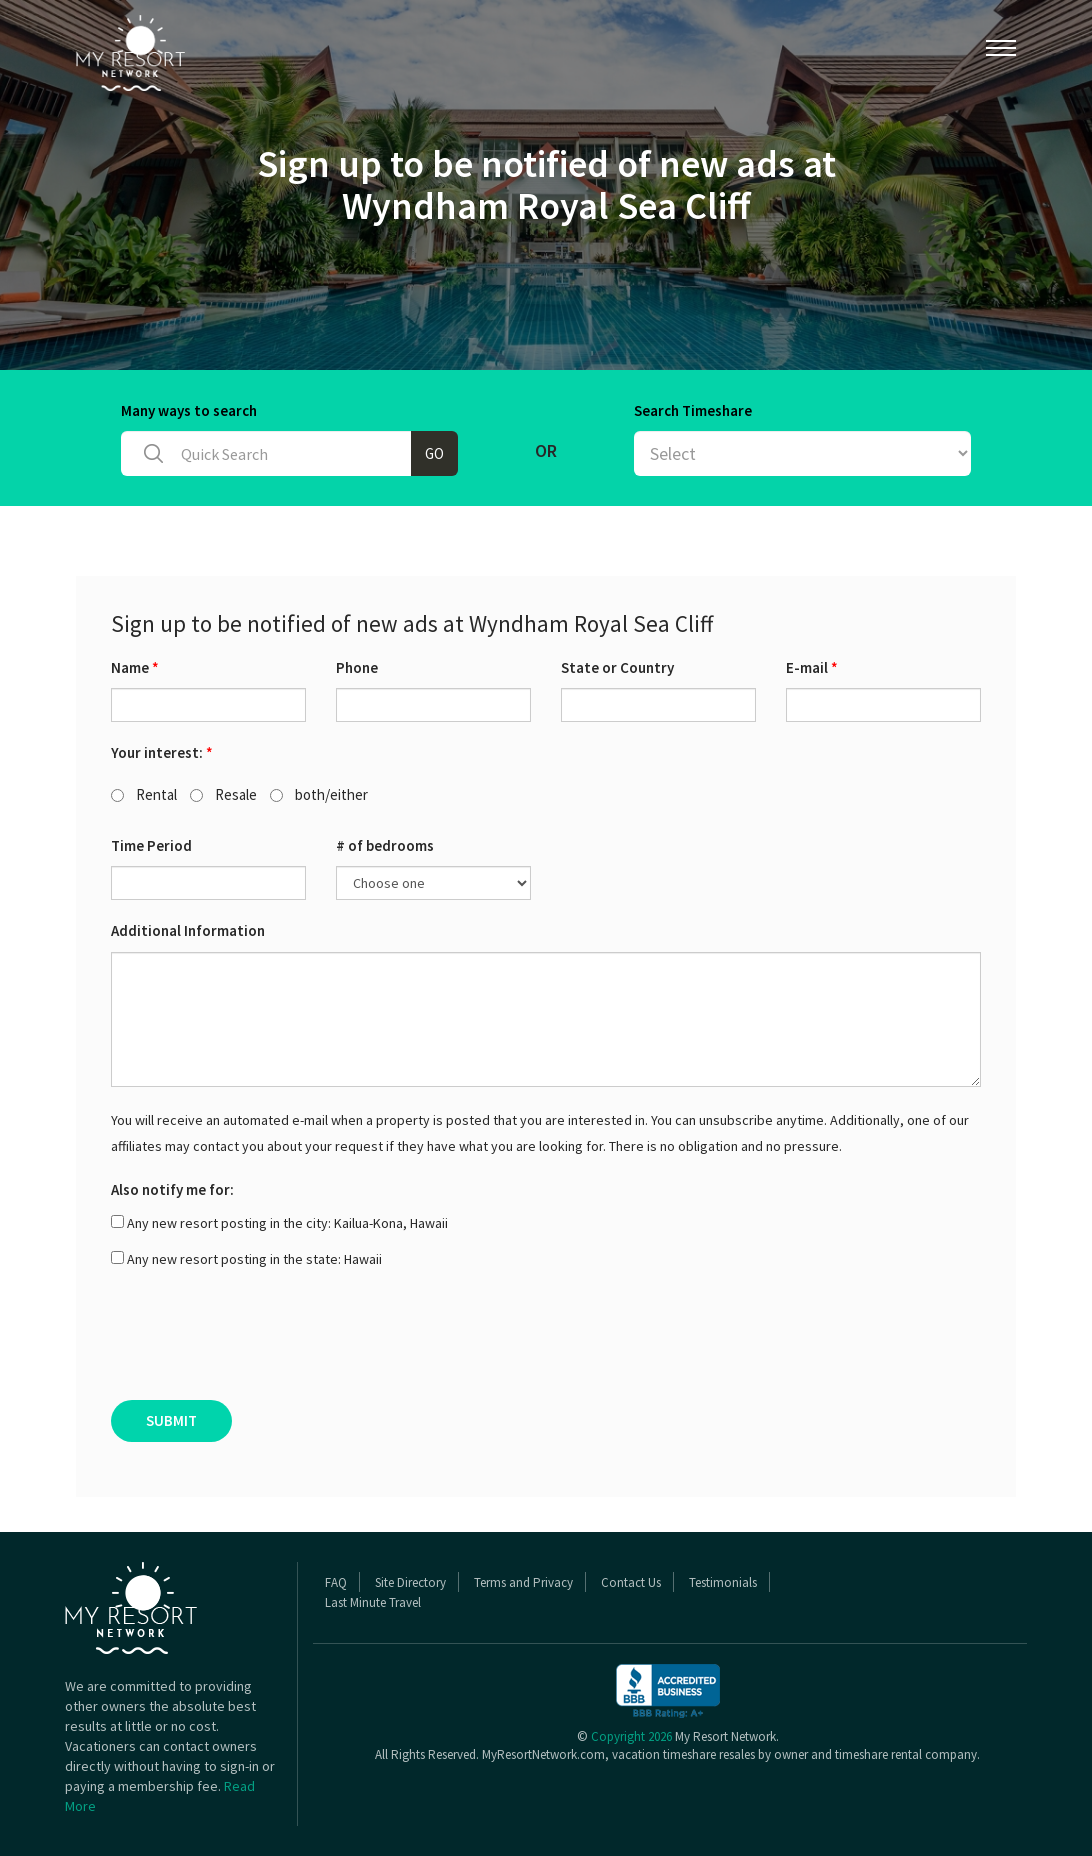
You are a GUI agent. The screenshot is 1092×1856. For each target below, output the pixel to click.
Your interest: (162, 752)
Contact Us (631, 1582)
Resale (223, 794)
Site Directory (410, 1582)
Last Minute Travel (373, 1602)
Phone (357, 667)
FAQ (336, 1582)
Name (135, 667)
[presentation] (263, 1341)
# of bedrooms (385, 845)
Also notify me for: (172, 1189)
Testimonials (723, 1582)
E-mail (812, 667)
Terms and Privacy (523, 1582)
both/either (319, 794)
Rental (144, 794)
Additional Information (188, 930)
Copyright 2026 (631, 1736)
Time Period (151, 845)
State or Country (617, 667)
